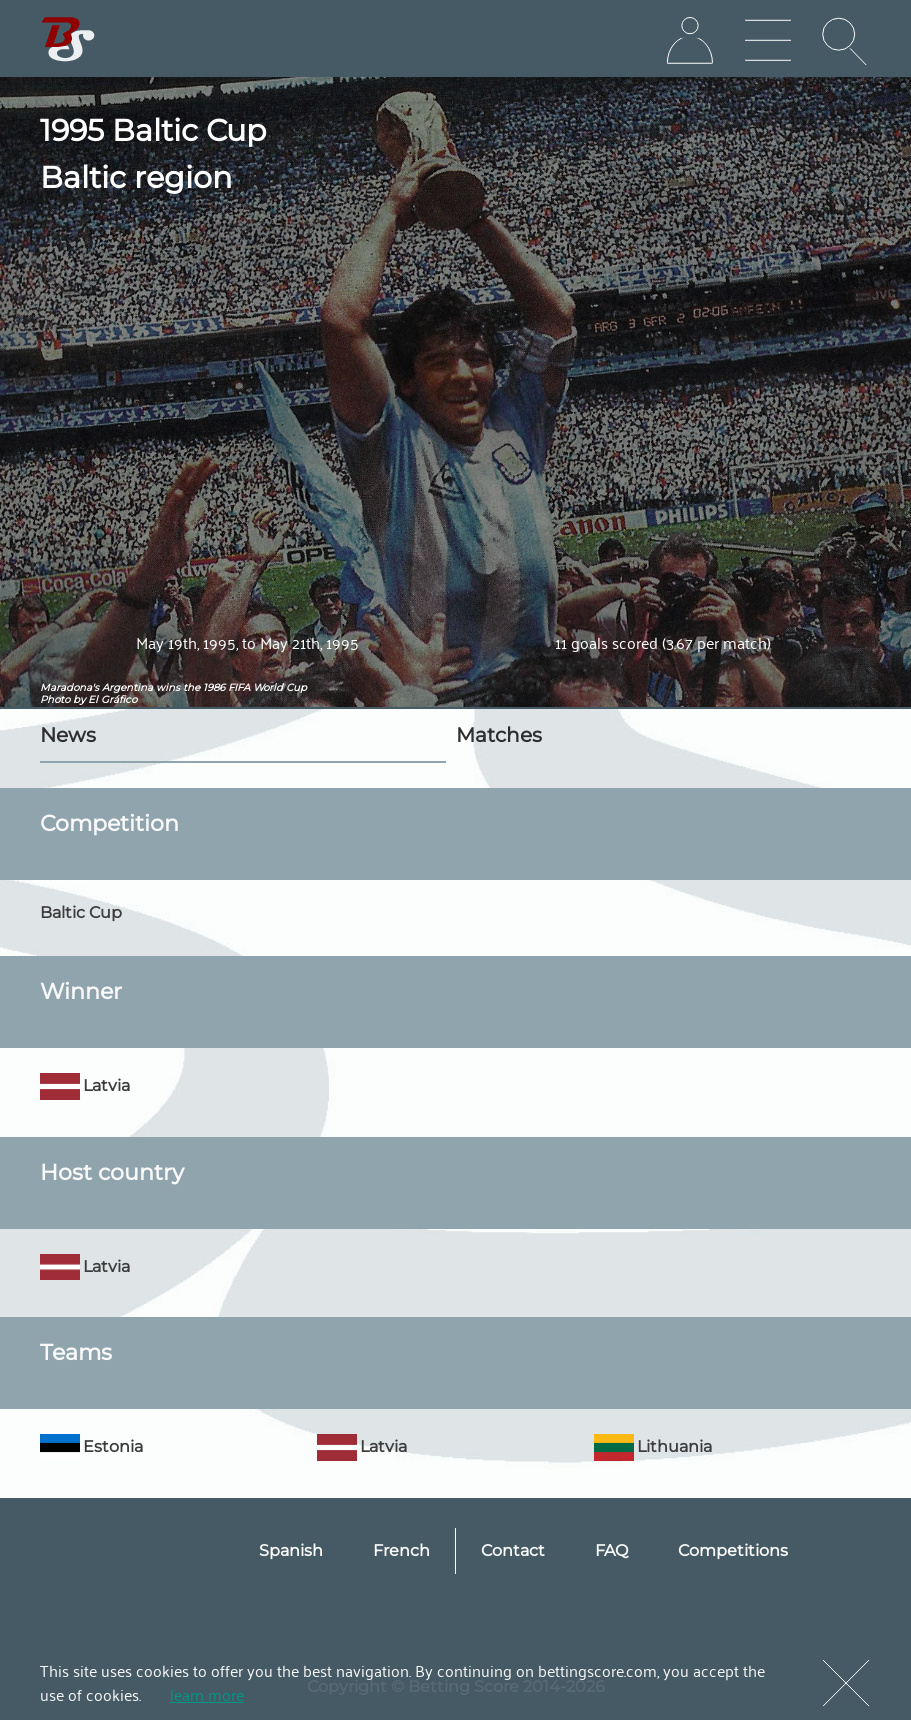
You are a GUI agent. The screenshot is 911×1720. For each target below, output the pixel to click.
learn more (207, 1694)
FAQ (611, 1550)
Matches (499, 735)
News (68, 735)
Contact (513, 1550)
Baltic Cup (81, 912)
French (401, 1550)
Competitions (733, 1550)
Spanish (291, 1550)
